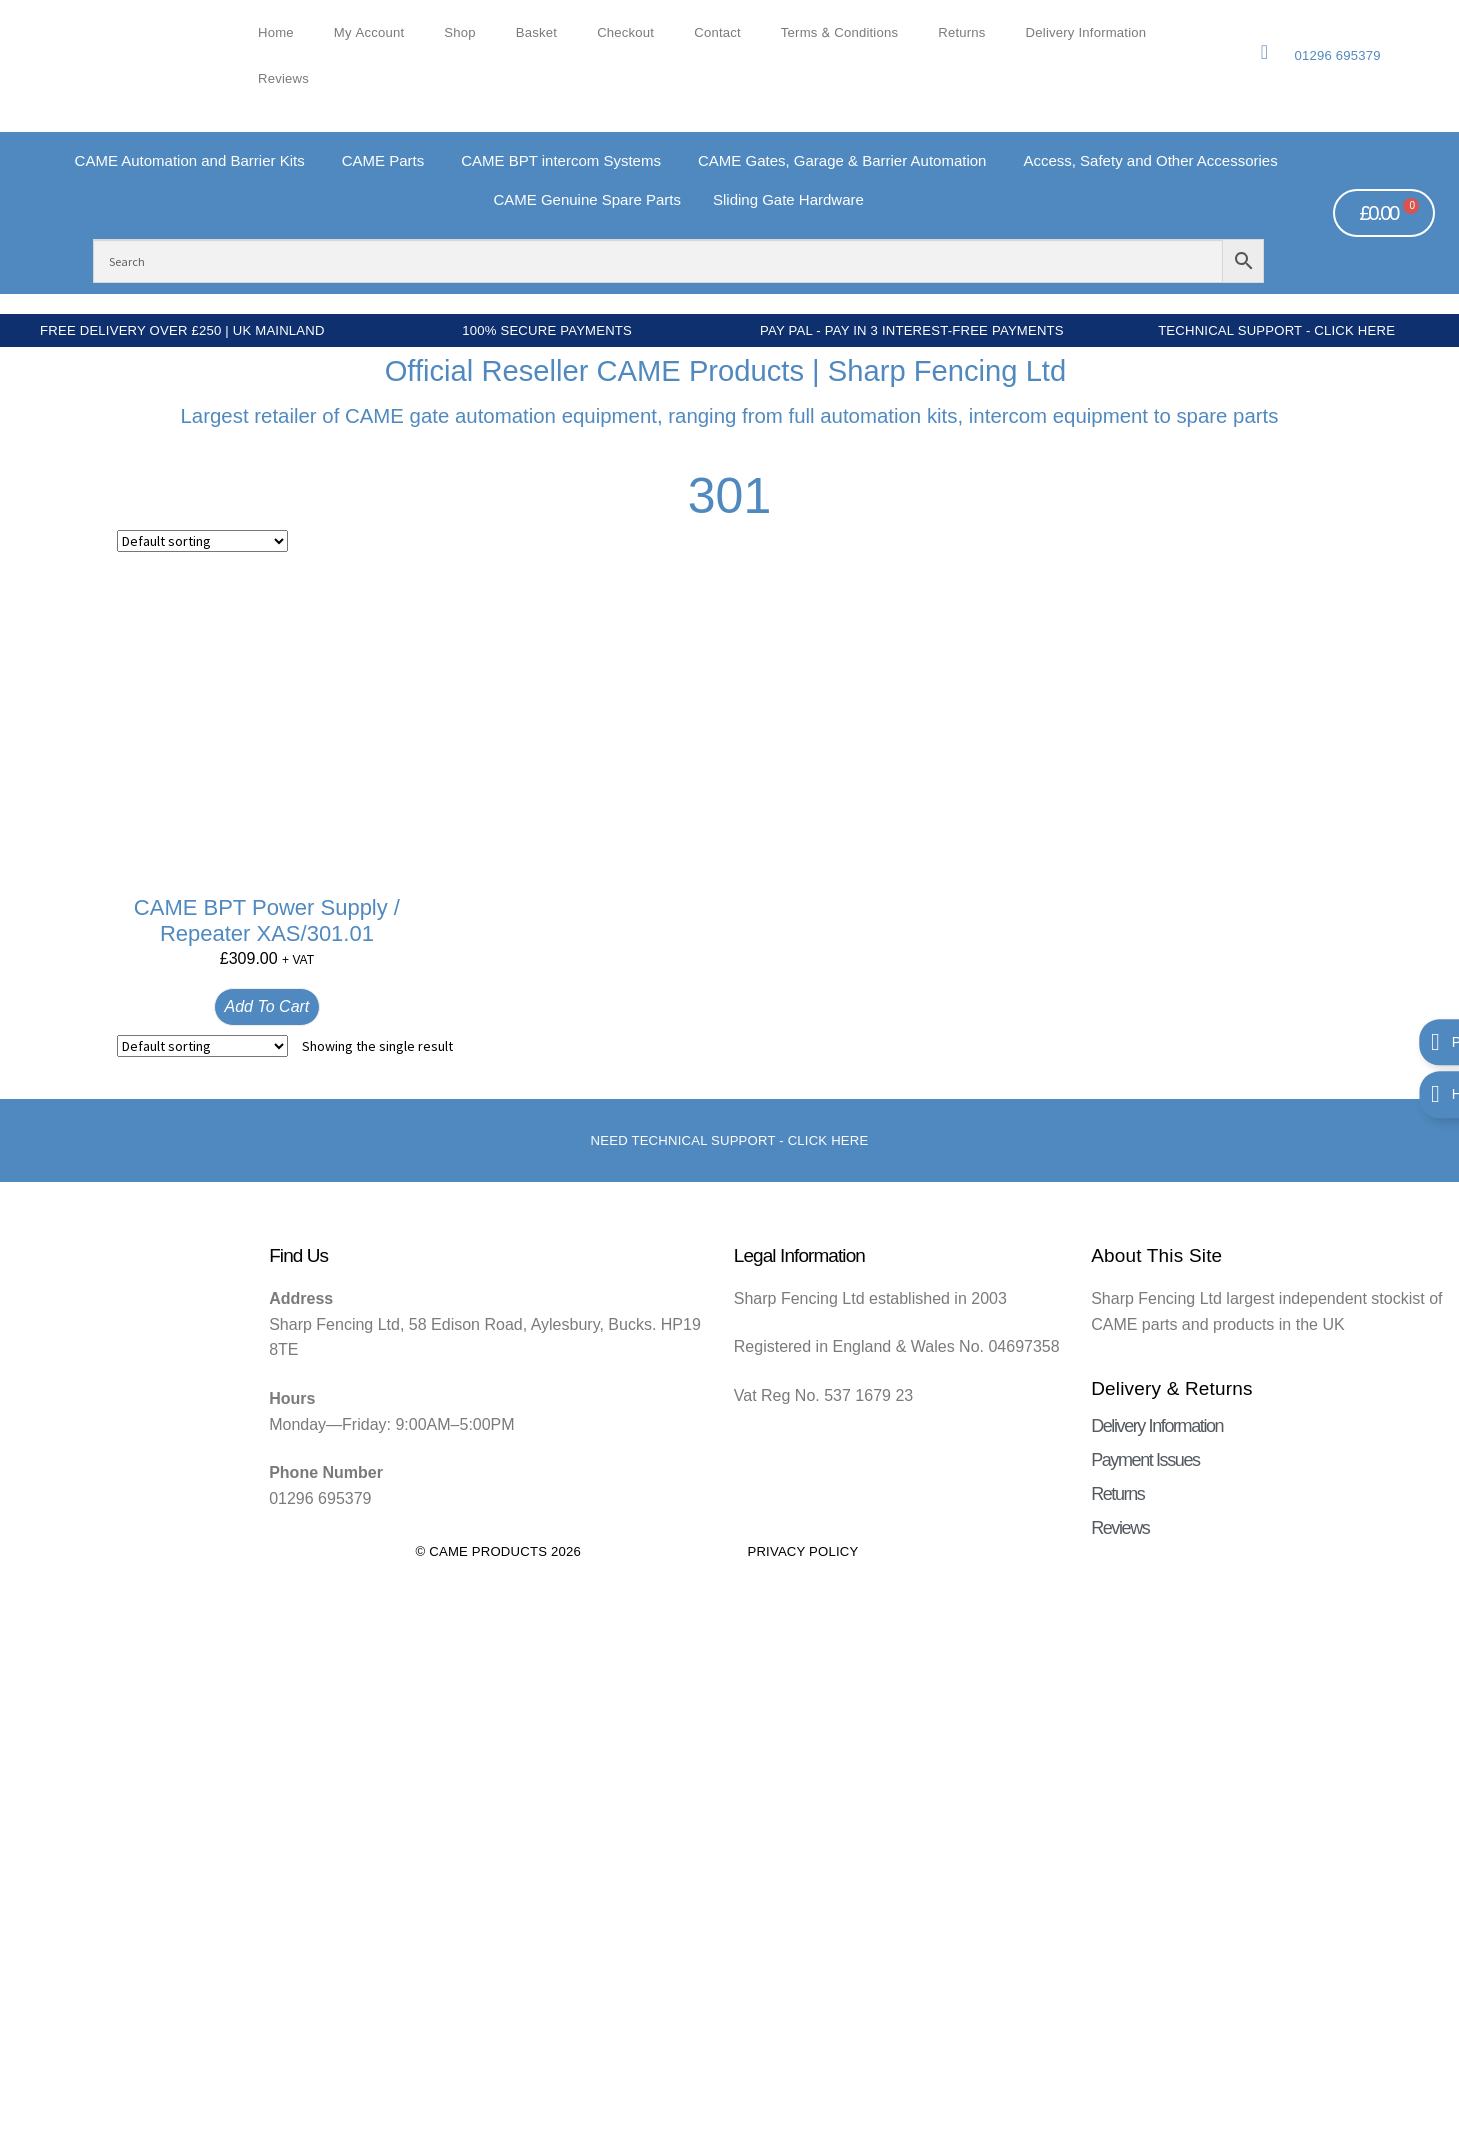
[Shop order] (202, 541)
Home (276, 33)
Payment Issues (1145, 1460)
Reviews (283, 79)
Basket (536, 33)
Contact (717, 33)
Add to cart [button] (267, 1006)
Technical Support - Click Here (1276, 330)
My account (369, 33)
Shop (459, 33)
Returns (961, 33)
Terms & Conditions (839, 33)
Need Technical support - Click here (730, 1140)
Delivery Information (1086, 33)
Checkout (625, 33)
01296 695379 (1337, 55)
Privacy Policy (802, 1551)
